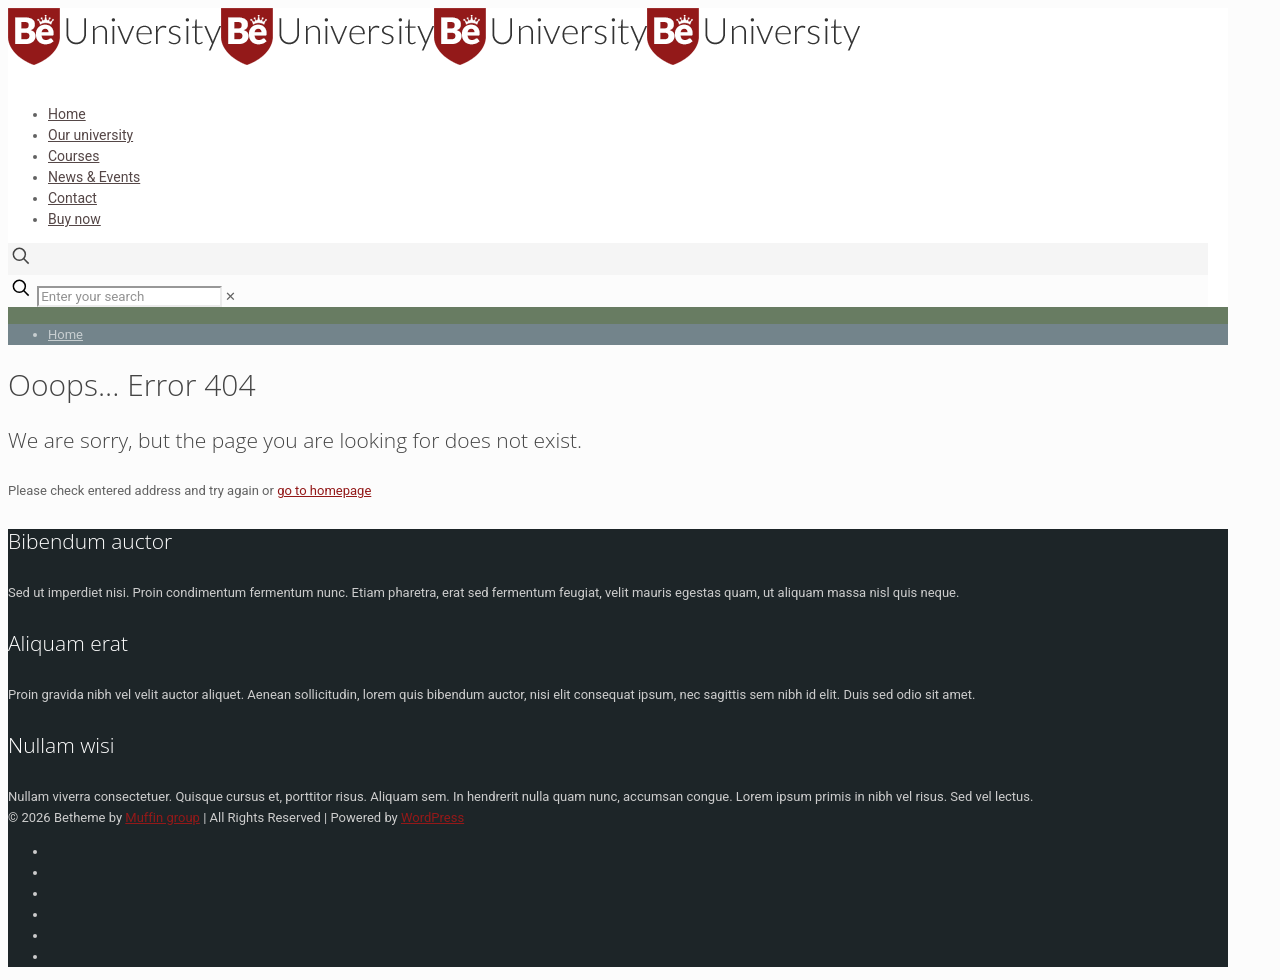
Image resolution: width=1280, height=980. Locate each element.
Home (65, 334)
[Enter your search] (129, 296)
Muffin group (162, 817)
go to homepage (324, 490)
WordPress (432, 817)
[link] (230, 296)
